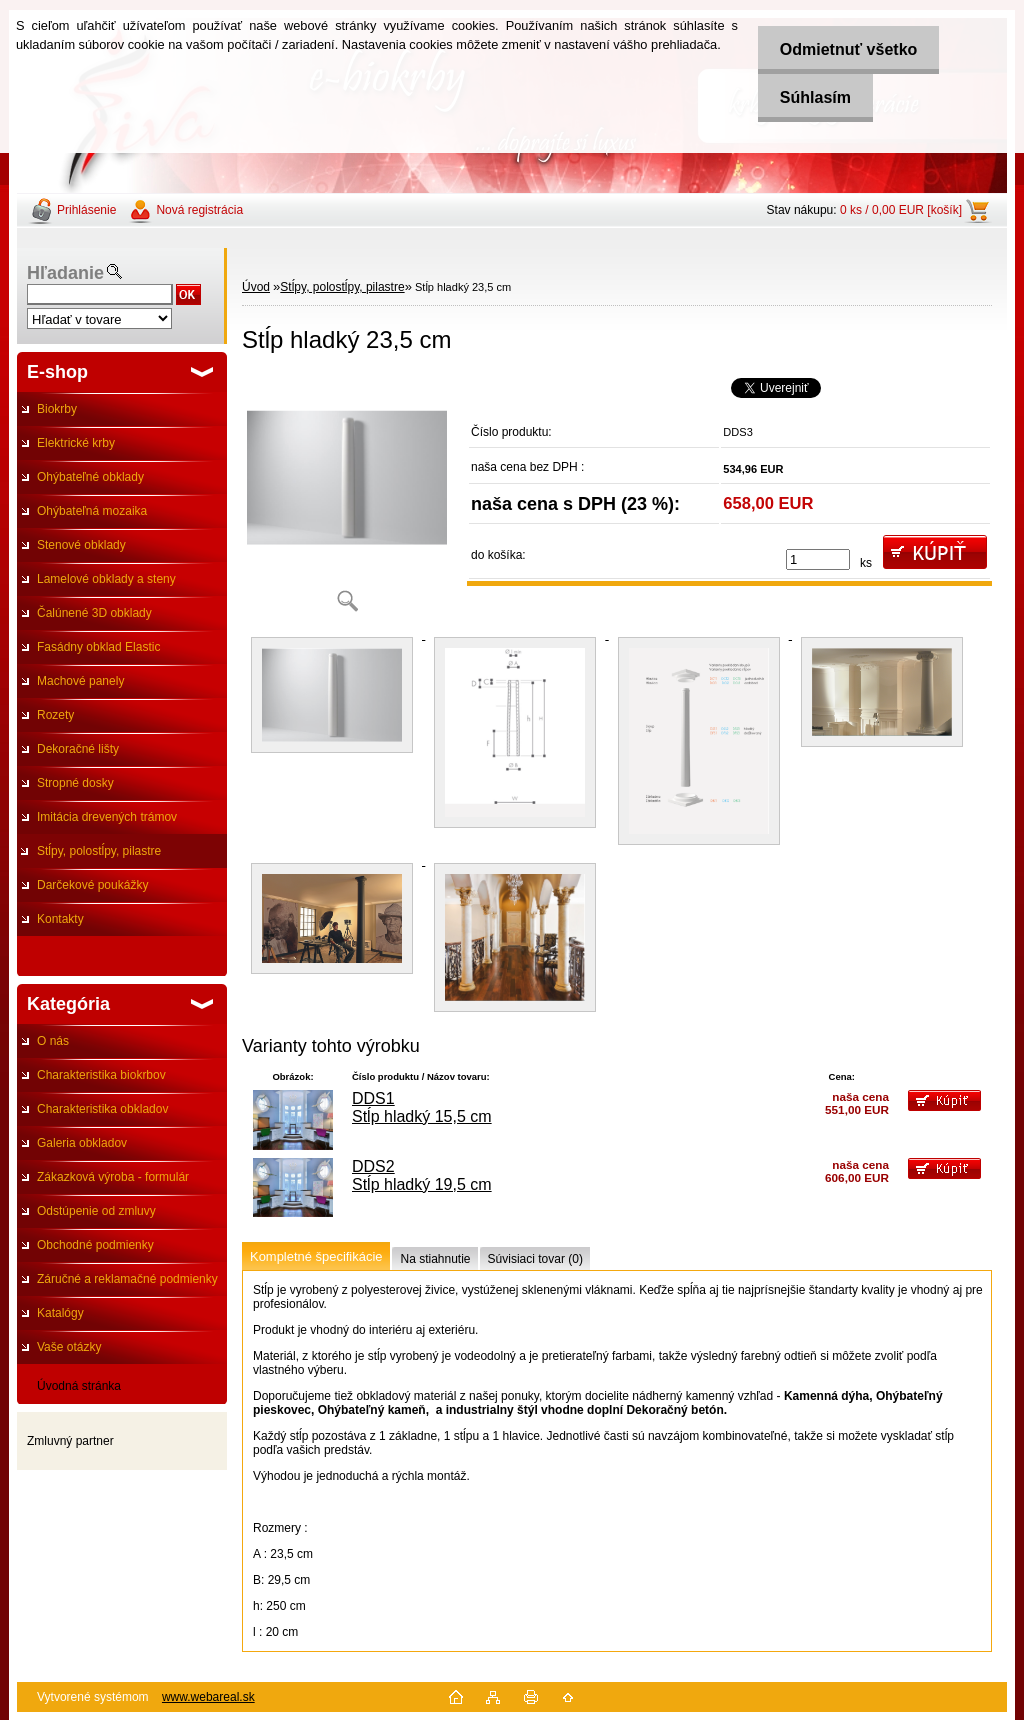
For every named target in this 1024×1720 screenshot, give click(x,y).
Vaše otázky (69, 1347)
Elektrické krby (76, 443)
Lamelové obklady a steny (106, 579)
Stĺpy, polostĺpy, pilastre (99, 851)
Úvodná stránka (79, 1386)
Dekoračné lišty (78, 749)
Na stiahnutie (435, 1259)
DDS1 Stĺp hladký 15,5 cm (422, 1107)
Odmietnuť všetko (842, 49)
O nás (53, 1041)
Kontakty (60, 919)
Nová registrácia (199, 210)
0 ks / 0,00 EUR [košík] (901, 210)
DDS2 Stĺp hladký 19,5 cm (422, 1175)
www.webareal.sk (208, 1697)
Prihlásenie (86, 210)
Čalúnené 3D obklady (94, 613)
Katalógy (60, 1313)
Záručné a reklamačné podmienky (127, 1279)
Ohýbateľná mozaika (92, 511)
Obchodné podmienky (95, 1245)
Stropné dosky (75, 783)
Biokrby (57, 409)
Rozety (55, 715)
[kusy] (818, 559)
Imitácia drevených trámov (107, 817)
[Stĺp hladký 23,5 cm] (347, 499)
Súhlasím (809, 97)
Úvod (256, 287)
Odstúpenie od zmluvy (96, 1211)
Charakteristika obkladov (102, 1109)
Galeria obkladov (82, 1143)
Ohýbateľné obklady (90, 477)
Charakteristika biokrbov (101, 1075)
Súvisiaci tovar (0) (535, 1259)
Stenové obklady (81, 545)
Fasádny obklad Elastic (98, 647)
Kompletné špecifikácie (316, 1256)
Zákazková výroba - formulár (113, 1177)
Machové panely (80, 681)
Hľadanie (65, 273)
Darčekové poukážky (92, 885)
